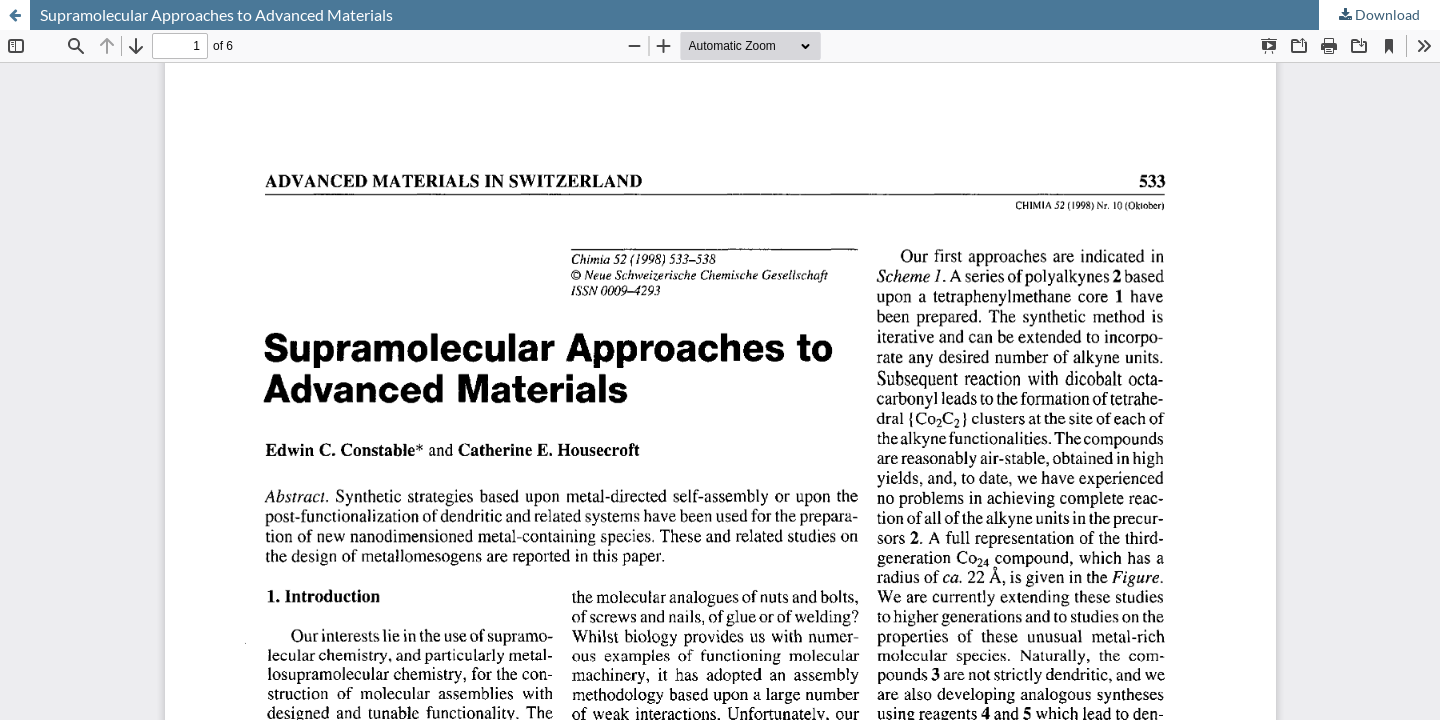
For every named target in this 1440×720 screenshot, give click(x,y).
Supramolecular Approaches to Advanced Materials (216, 14)
